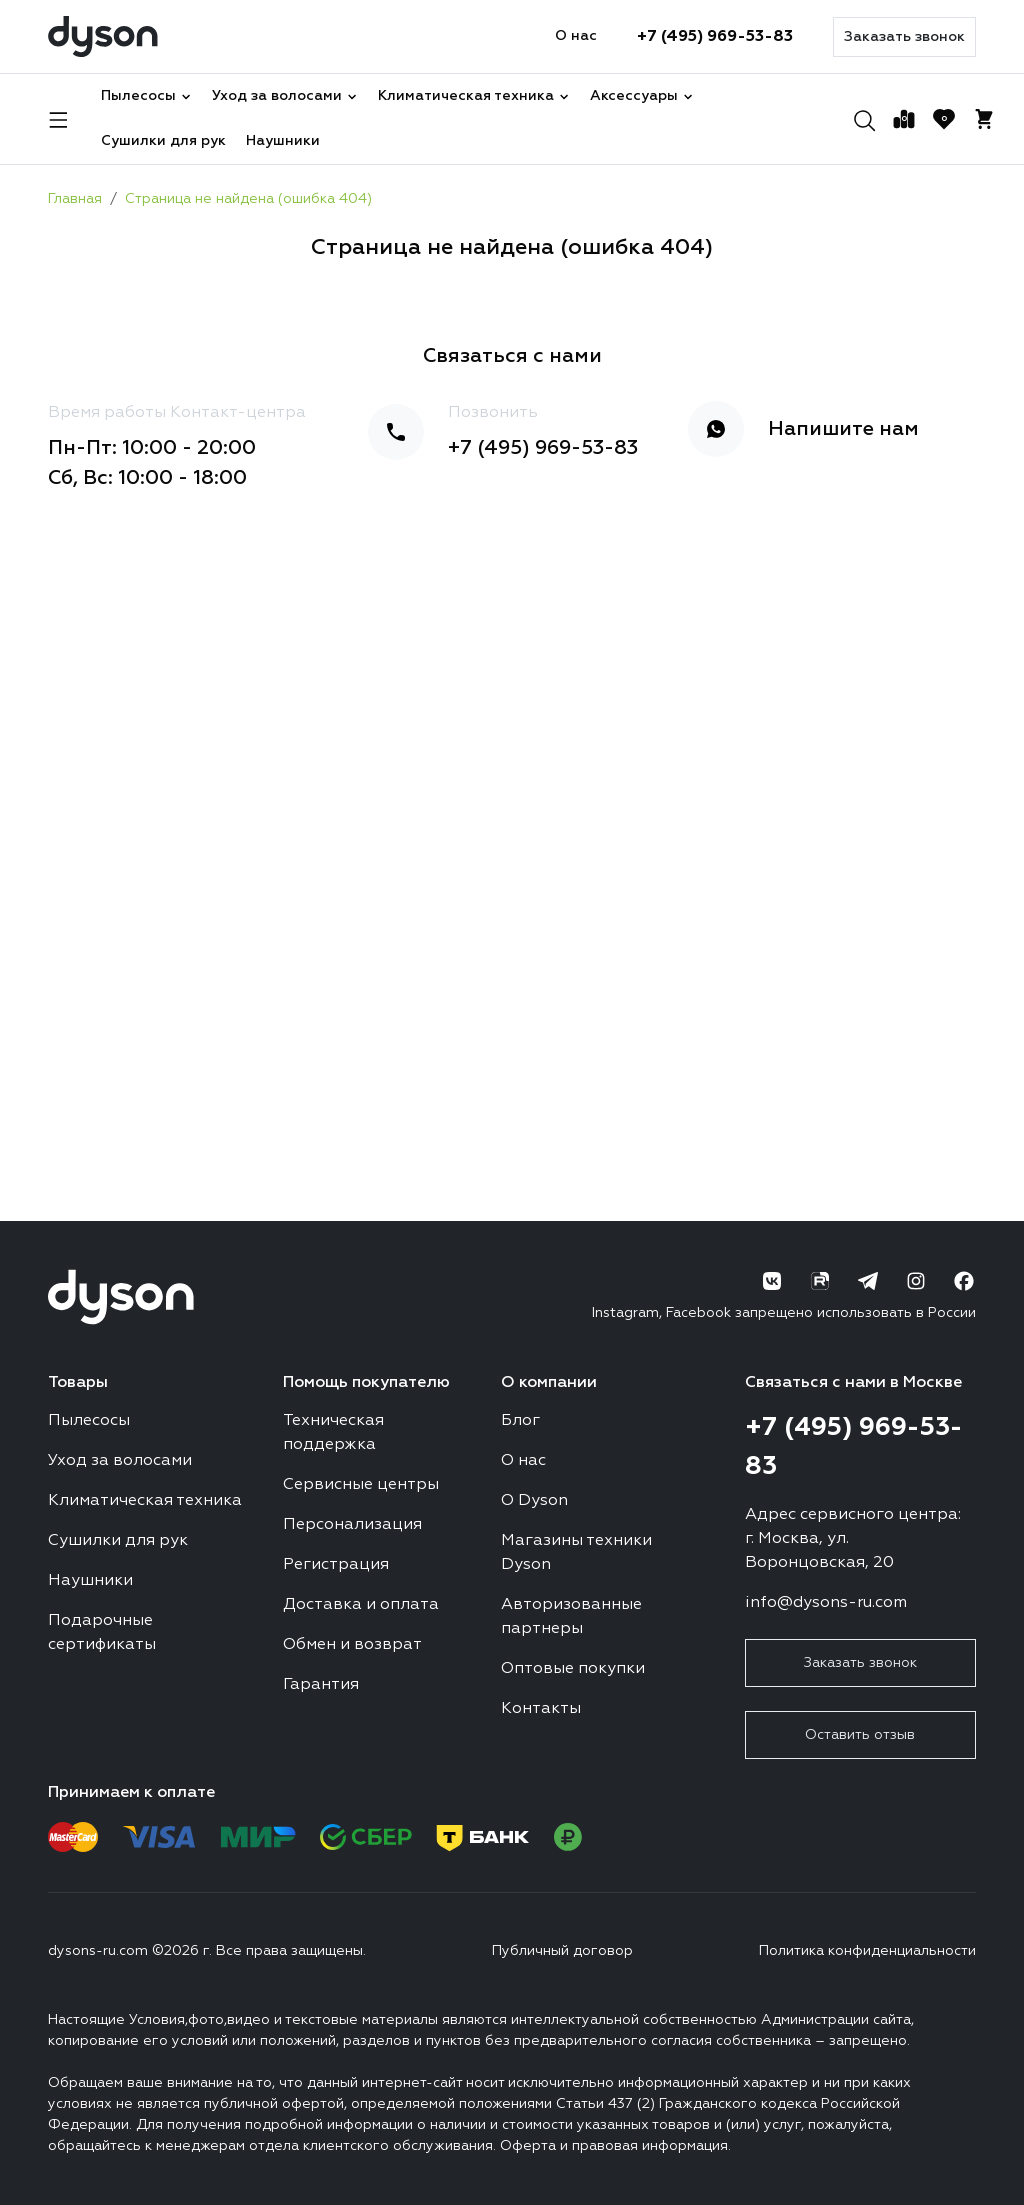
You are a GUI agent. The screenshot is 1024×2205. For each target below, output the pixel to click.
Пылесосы (146, 96)
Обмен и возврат (352, 1645)
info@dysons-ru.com (826, 1603)
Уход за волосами (285, 96)
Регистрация (336, 1565)
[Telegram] (868, 1281)
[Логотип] (103, 36)
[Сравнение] (904, 119)
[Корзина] (984, 119)
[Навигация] (58, 119)
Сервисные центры (361, 1485)
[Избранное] (944, 119)
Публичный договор (562, 1951)
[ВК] (772, 1281)
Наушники (283, 141)
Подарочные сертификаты (102, 1633)
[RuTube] (820, 1281)
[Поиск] (864, 119)
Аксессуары (642, 96)
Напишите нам (843, 429)
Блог (520, 1421)
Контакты (541, 1709)
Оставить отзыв (860, 1735)
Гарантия (321, 1685)
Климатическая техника (474, 96)
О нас (576, 36)
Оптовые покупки (573, 1669)
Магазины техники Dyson (576, 1553)
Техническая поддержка (333, 1433)
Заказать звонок (904, 37)
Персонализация (352, 1525)
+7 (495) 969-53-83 (715, 37)
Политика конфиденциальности (867, 1951)
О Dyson (534, 1501)
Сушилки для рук (163, 141)
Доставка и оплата (361, 1605)
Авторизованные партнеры (571, 1617)
